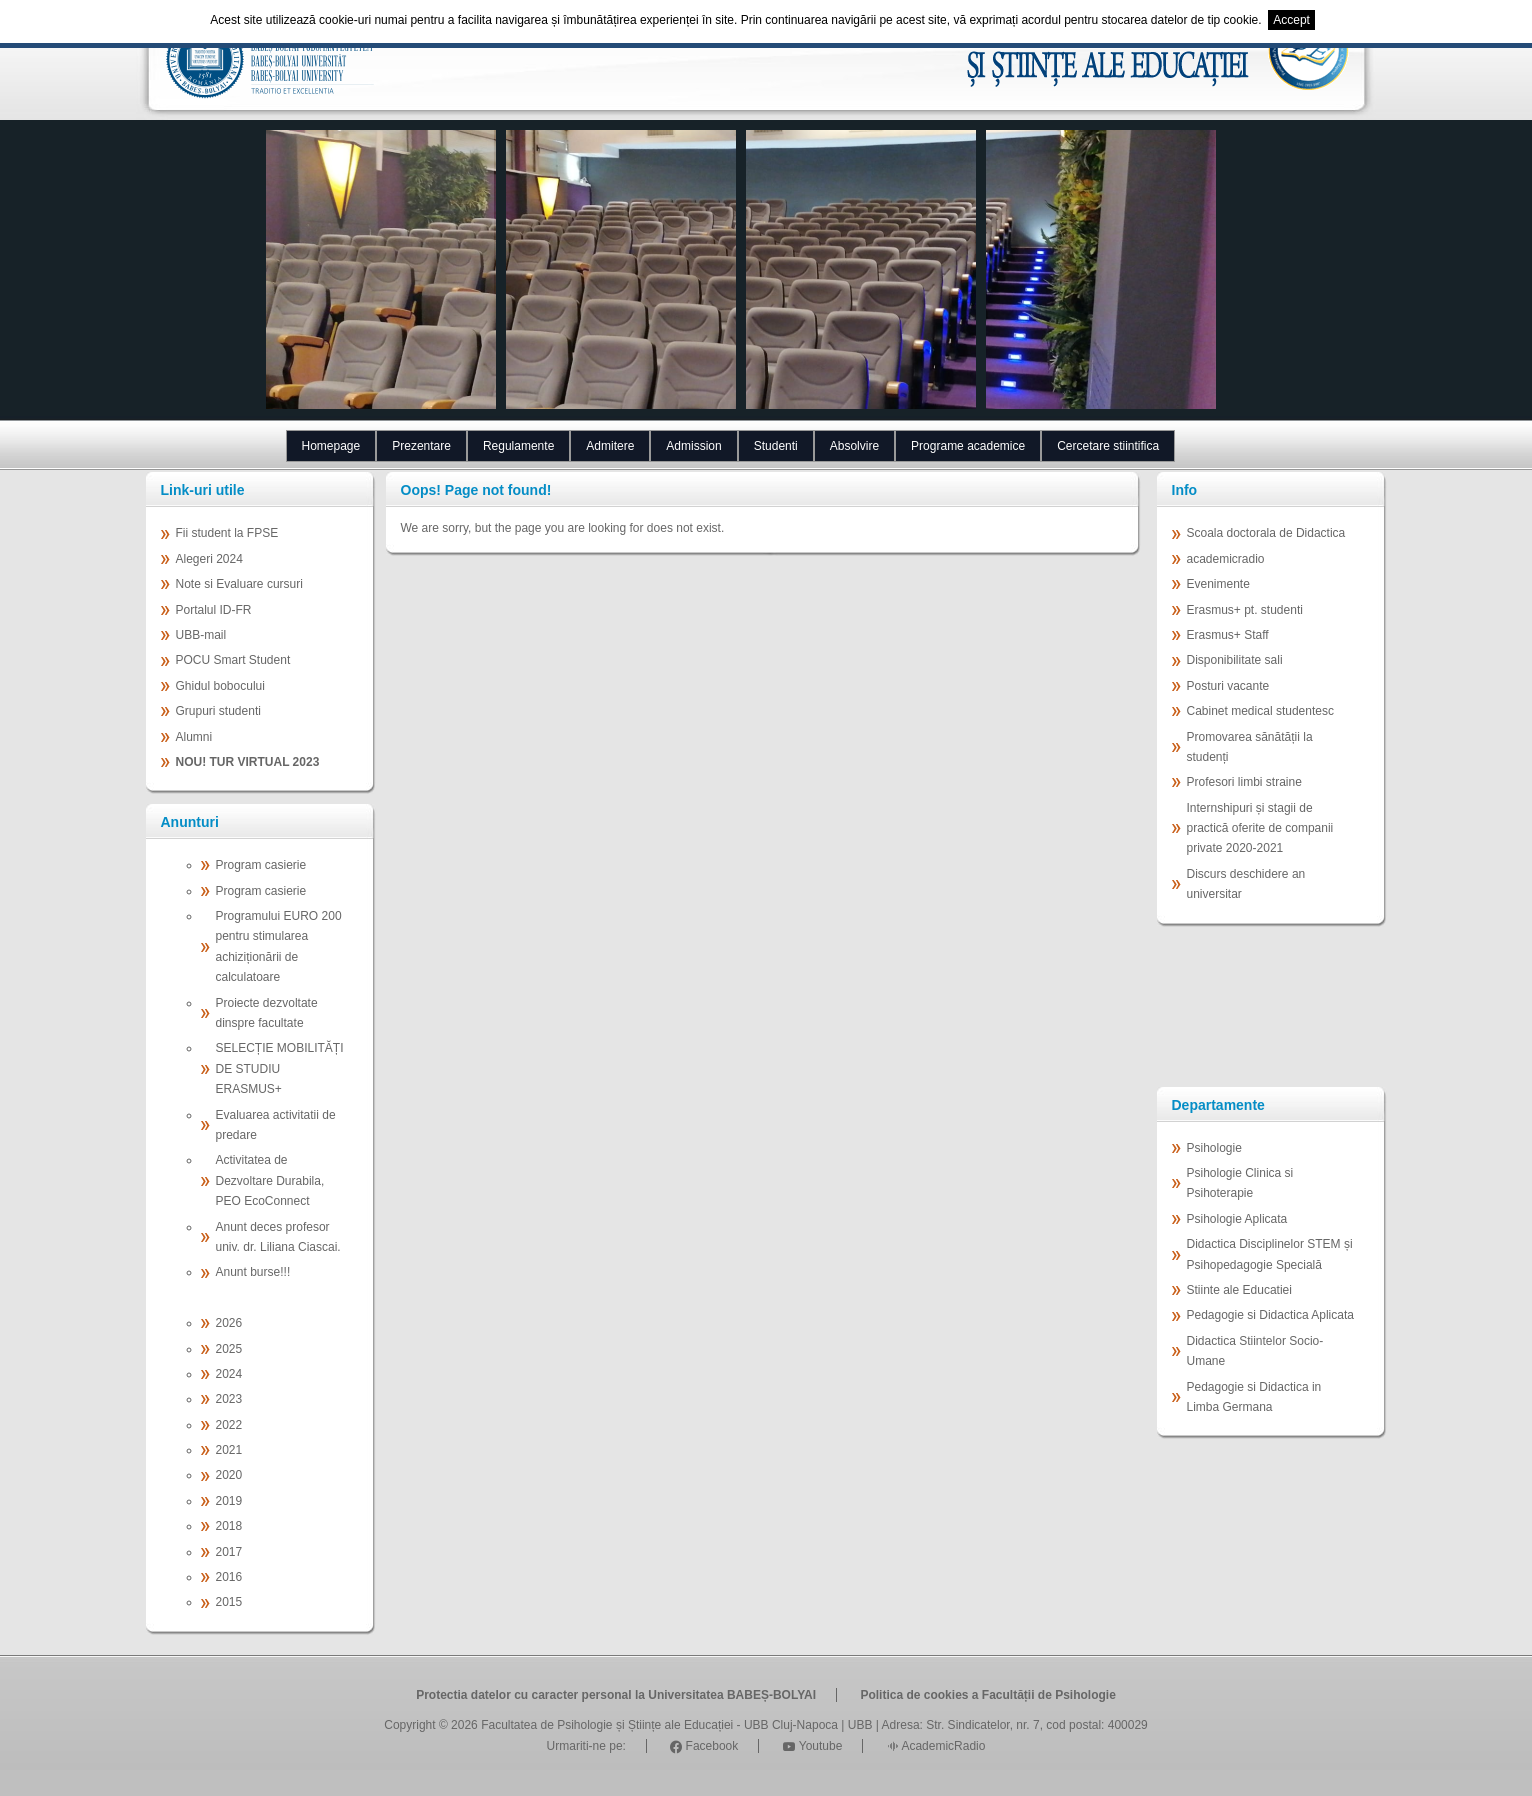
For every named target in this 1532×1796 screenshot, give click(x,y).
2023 (229, 1399)
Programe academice (968, 446)
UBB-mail (201, 635)
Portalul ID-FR (214, 610)
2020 (229, 1475)
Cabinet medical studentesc (1260, 711)
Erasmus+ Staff (1228, 635)
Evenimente (1218, 584)
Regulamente (518, 446)
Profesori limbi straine (1244, 782)
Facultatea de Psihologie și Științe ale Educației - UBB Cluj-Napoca (659, 1725)
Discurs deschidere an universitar (1246, 884)
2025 (229, 1349)
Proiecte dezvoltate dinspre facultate (267, 1013)
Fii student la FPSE (227, 533)
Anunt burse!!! (253, 1272)
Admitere (610, 446)
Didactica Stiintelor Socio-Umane (1255, 1351)
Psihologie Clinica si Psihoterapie (1240, 1183)
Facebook (704, 1746)
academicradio (1226, 559)
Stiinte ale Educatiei (1239, 1290)
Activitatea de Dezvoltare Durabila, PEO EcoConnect (270, 1180)
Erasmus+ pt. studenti (1245, 610)
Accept (1291, 20)
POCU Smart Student (233, 660)
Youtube (813, 1746)
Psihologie (1214, 1148)
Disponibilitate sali (1235, 660)
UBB (860, 1725)
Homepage (331, 446)
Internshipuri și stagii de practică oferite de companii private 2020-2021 (1260, 828)
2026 (229, 1323)
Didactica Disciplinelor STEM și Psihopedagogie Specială (1270, 1254)
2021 (229, 1450)
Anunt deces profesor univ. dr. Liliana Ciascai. (278, 1237)
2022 (229, 1425)
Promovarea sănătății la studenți (1250, 747)
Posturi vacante (1228, 686)
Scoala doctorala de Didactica (1266, 533)
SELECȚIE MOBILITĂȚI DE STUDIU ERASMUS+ (280, 1068)
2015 (229, 1602)
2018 (229, 1526)
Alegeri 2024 (209, 559)
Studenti (776, 446)
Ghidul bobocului (220, 686)
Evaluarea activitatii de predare (276, 1125)
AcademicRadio (936, 1746)
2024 (229, 1374)
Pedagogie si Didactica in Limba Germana (1254, 1397)
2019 (229, 1501)
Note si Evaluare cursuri (239, 584)
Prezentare (421, 446)
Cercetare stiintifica (1108, 446)
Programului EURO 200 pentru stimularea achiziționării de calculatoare (279, 946)
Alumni (194, 737)
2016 (229, 1577)
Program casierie (261, 865)
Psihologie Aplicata (1237, 1219)
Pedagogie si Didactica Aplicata (1270, 1315)
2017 (229, 1552)
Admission (693, 446)
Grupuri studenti (218, 711)
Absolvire (854, 446)
